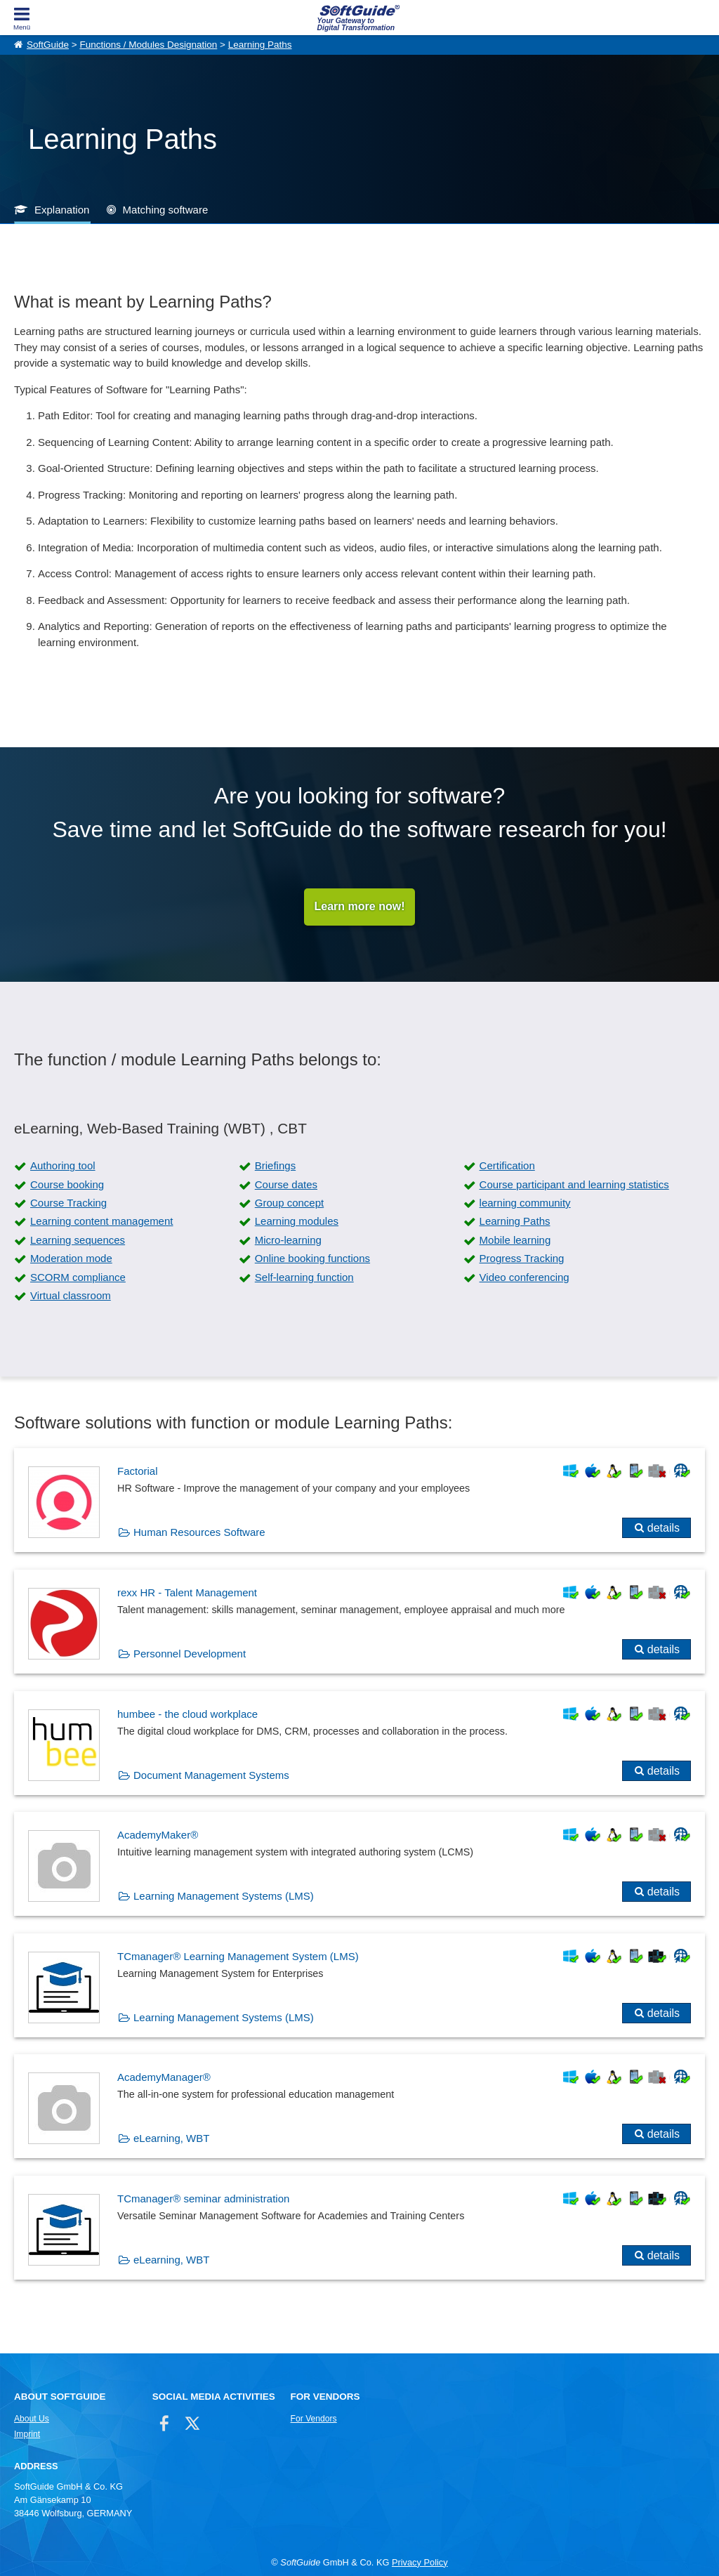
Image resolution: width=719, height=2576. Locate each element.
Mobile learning (515, 1240)
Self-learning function (304, 1277)
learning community (525, 1203)
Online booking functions (312, 1259)
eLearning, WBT (171, 2139)
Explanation (61, 210)
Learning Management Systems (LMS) (223, 1897)
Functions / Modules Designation (148, 44)
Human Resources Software (199, 1533)
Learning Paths (260, 44)
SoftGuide (48, 44)
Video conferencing (524, 1277)
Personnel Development (189, 1654)
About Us (31, 2419)
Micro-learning (288, 1240)
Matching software (166, 210)
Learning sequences (77, 1240)
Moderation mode (71, 1259)
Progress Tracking (522, 1259)
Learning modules (296, 1222)
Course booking (67, 1184)
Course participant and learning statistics (574, 1184)
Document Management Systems (211, 1775)
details (663, 1529)
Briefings (275, 1166)
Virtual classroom (70, 1295)
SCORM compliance (78, 1277)
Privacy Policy (420, 2562)
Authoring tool (62, 1166)
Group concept (289, 1203)
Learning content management (101, 1222)
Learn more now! (360, 907)
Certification (507, 1166)
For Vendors (314, 2419)
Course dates (286, 1184)
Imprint (27, 2434)
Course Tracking (68, 1203)
